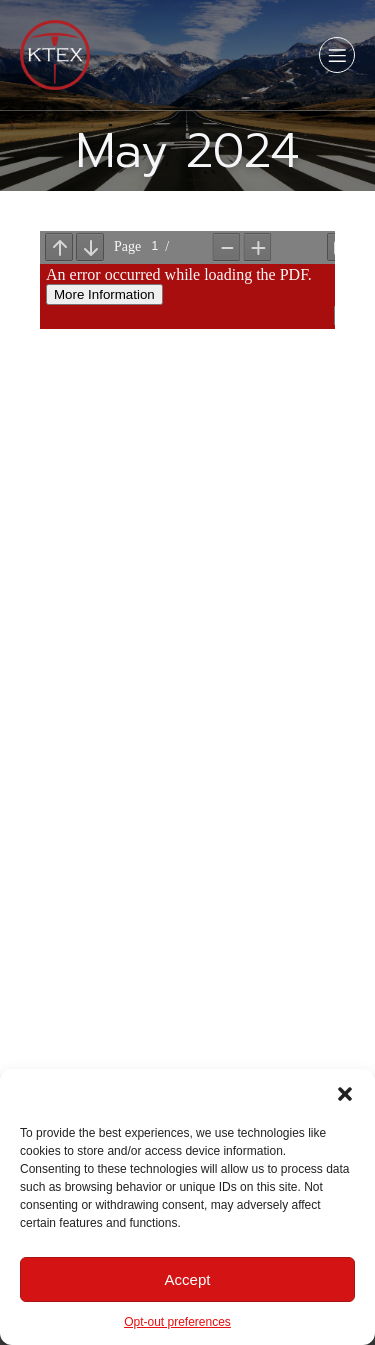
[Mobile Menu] (337, 55)
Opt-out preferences (177, 1322)
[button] (345, 1094)
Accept (188, 1279)
